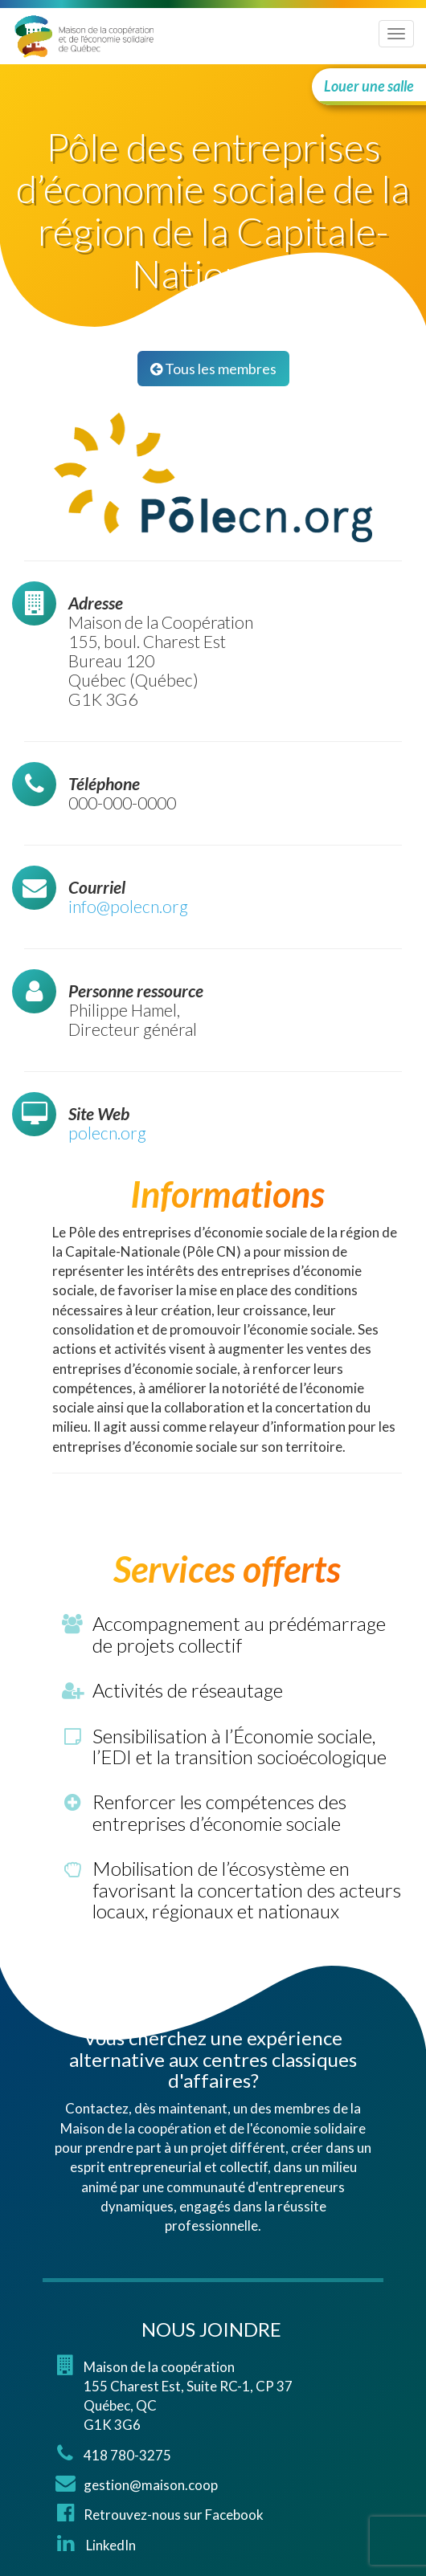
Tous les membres (213, 368)
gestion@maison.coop (151, 2484)
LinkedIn (110, 2545)
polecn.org (107, 1133)
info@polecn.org (128, 906)
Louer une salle (369, 86)
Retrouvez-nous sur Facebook (174, 2514)
